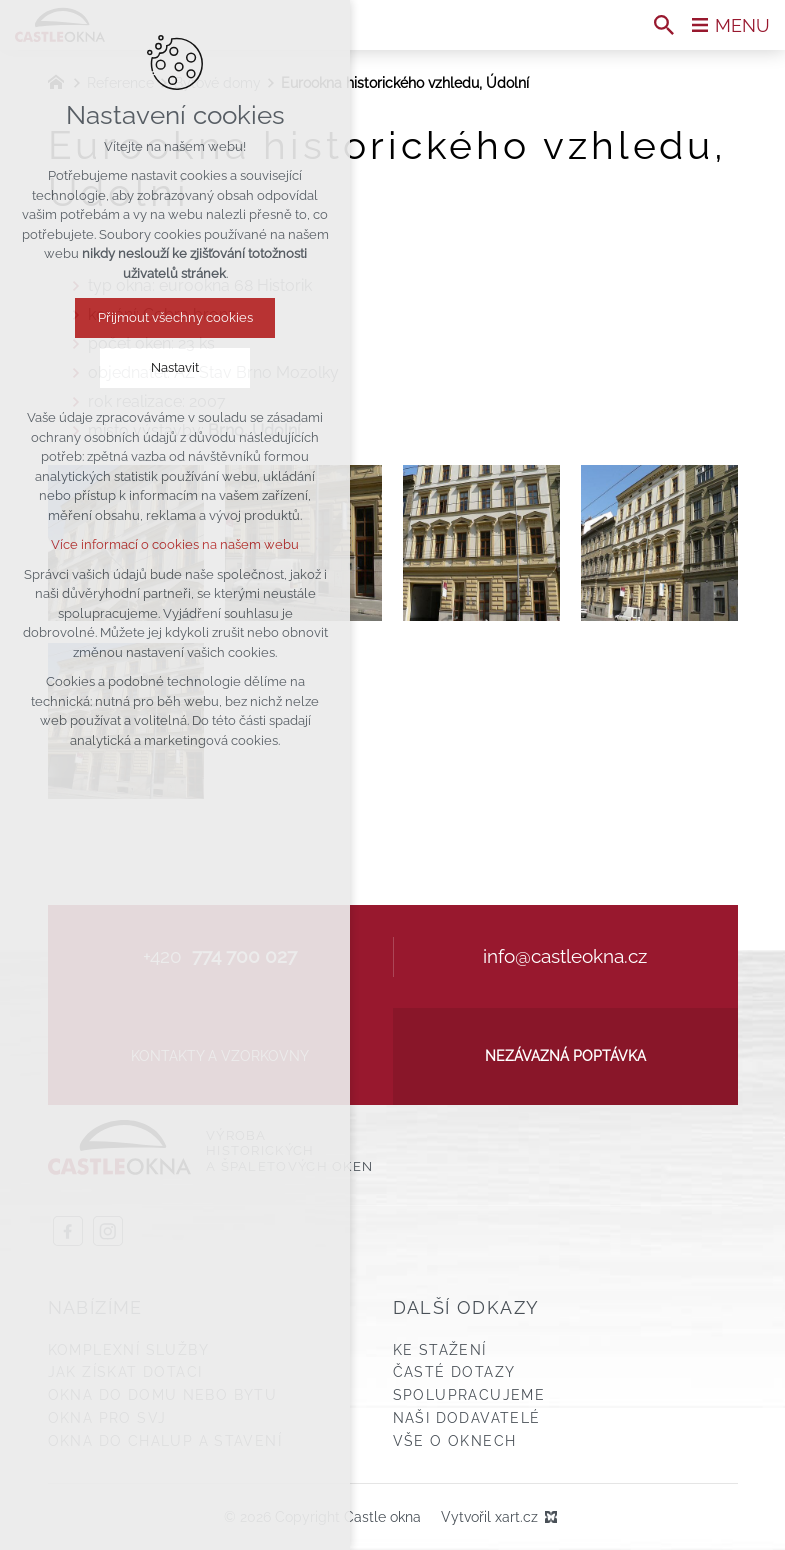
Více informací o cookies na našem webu (175, 544)
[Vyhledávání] (664, 25)
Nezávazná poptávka (565, 1056)
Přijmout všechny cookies (175, 317)
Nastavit (175, 367)
